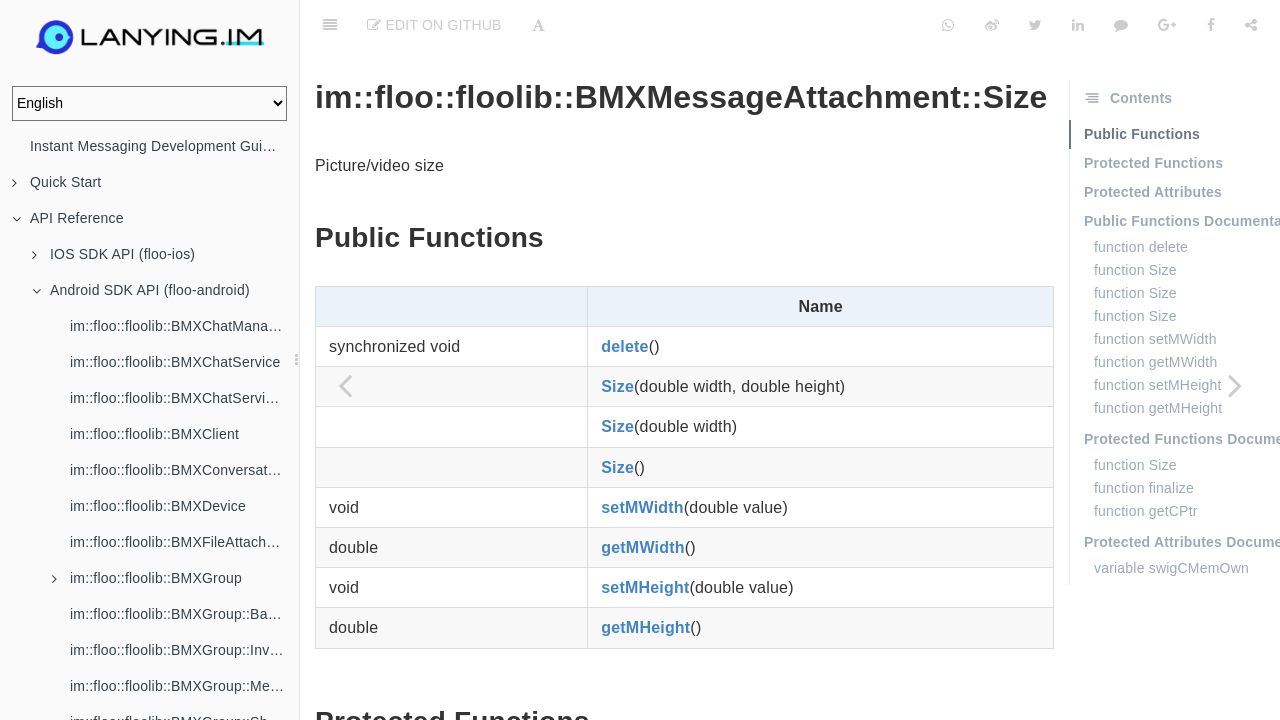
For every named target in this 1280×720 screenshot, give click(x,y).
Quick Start (56, 182)
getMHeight (645, 577)
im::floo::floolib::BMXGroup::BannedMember (184, 614)
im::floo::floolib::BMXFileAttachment (184, 542)
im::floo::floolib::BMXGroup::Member (184, 686)
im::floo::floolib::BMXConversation (178, 470)
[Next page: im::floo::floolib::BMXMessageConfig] (1235, 385)
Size (617, 336)
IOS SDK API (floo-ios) (113, 254)
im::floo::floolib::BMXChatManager (179, 326)
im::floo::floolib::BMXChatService (175, 362)
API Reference (68, 218)
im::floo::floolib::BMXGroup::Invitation (184, 650)
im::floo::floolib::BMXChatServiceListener (184, 398)
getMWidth (642, 497)
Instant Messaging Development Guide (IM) (164, 146)
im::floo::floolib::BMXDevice (158, 506)
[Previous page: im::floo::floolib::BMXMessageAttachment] (345, 385)
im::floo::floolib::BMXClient (154, 434)
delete (624, 296)
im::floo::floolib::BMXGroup (147, 578)
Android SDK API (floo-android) (141, 290)
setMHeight (645, 537)
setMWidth (642, 457)
